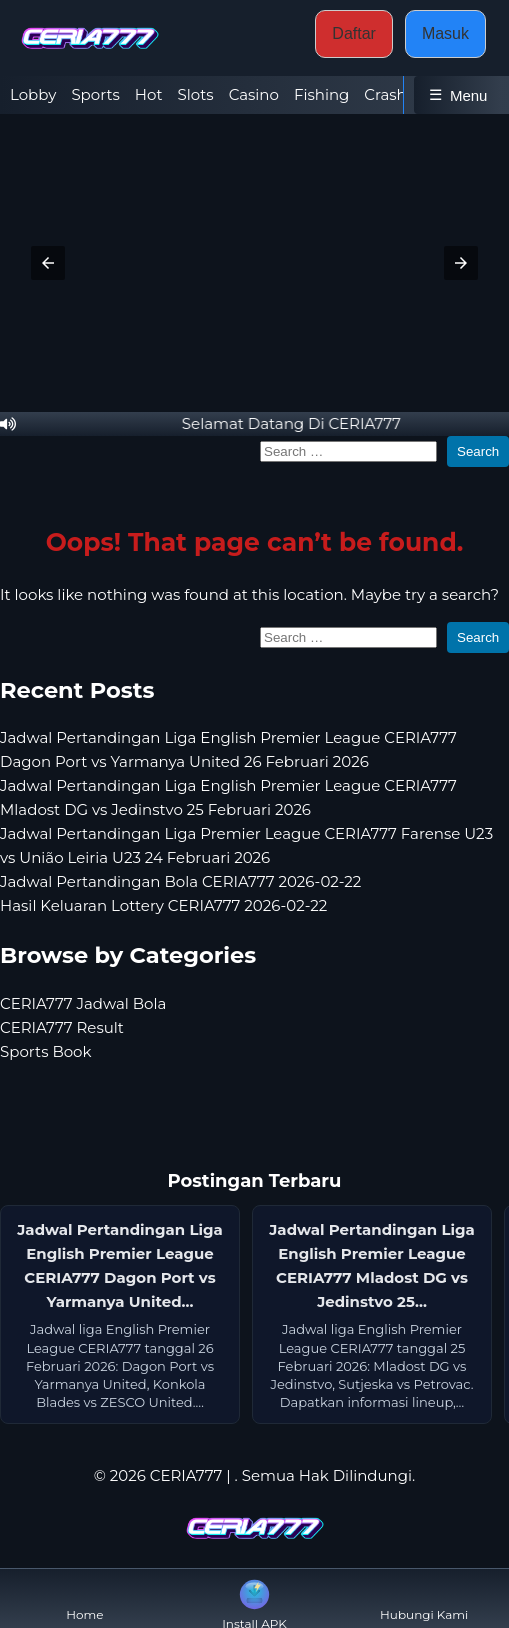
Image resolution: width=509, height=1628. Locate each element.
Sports (95, 94)
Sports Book (45, 1051)
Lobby (33, 94)
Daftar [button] (354, 33)
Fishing (321, 94)
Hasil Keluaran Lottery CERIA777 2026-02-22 (163, 905)
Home (84, 1598)
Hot (149, 94)
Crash (385, 94)
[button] (48, 263)
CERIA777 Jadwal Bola (83, 1003)
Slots (196, 94)
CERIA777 (186, 1475)
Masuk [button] (445, 33)
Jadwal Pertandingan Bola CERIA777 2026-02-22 (180, 881)
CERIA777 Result (62, 1027)
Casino (254, 94)
